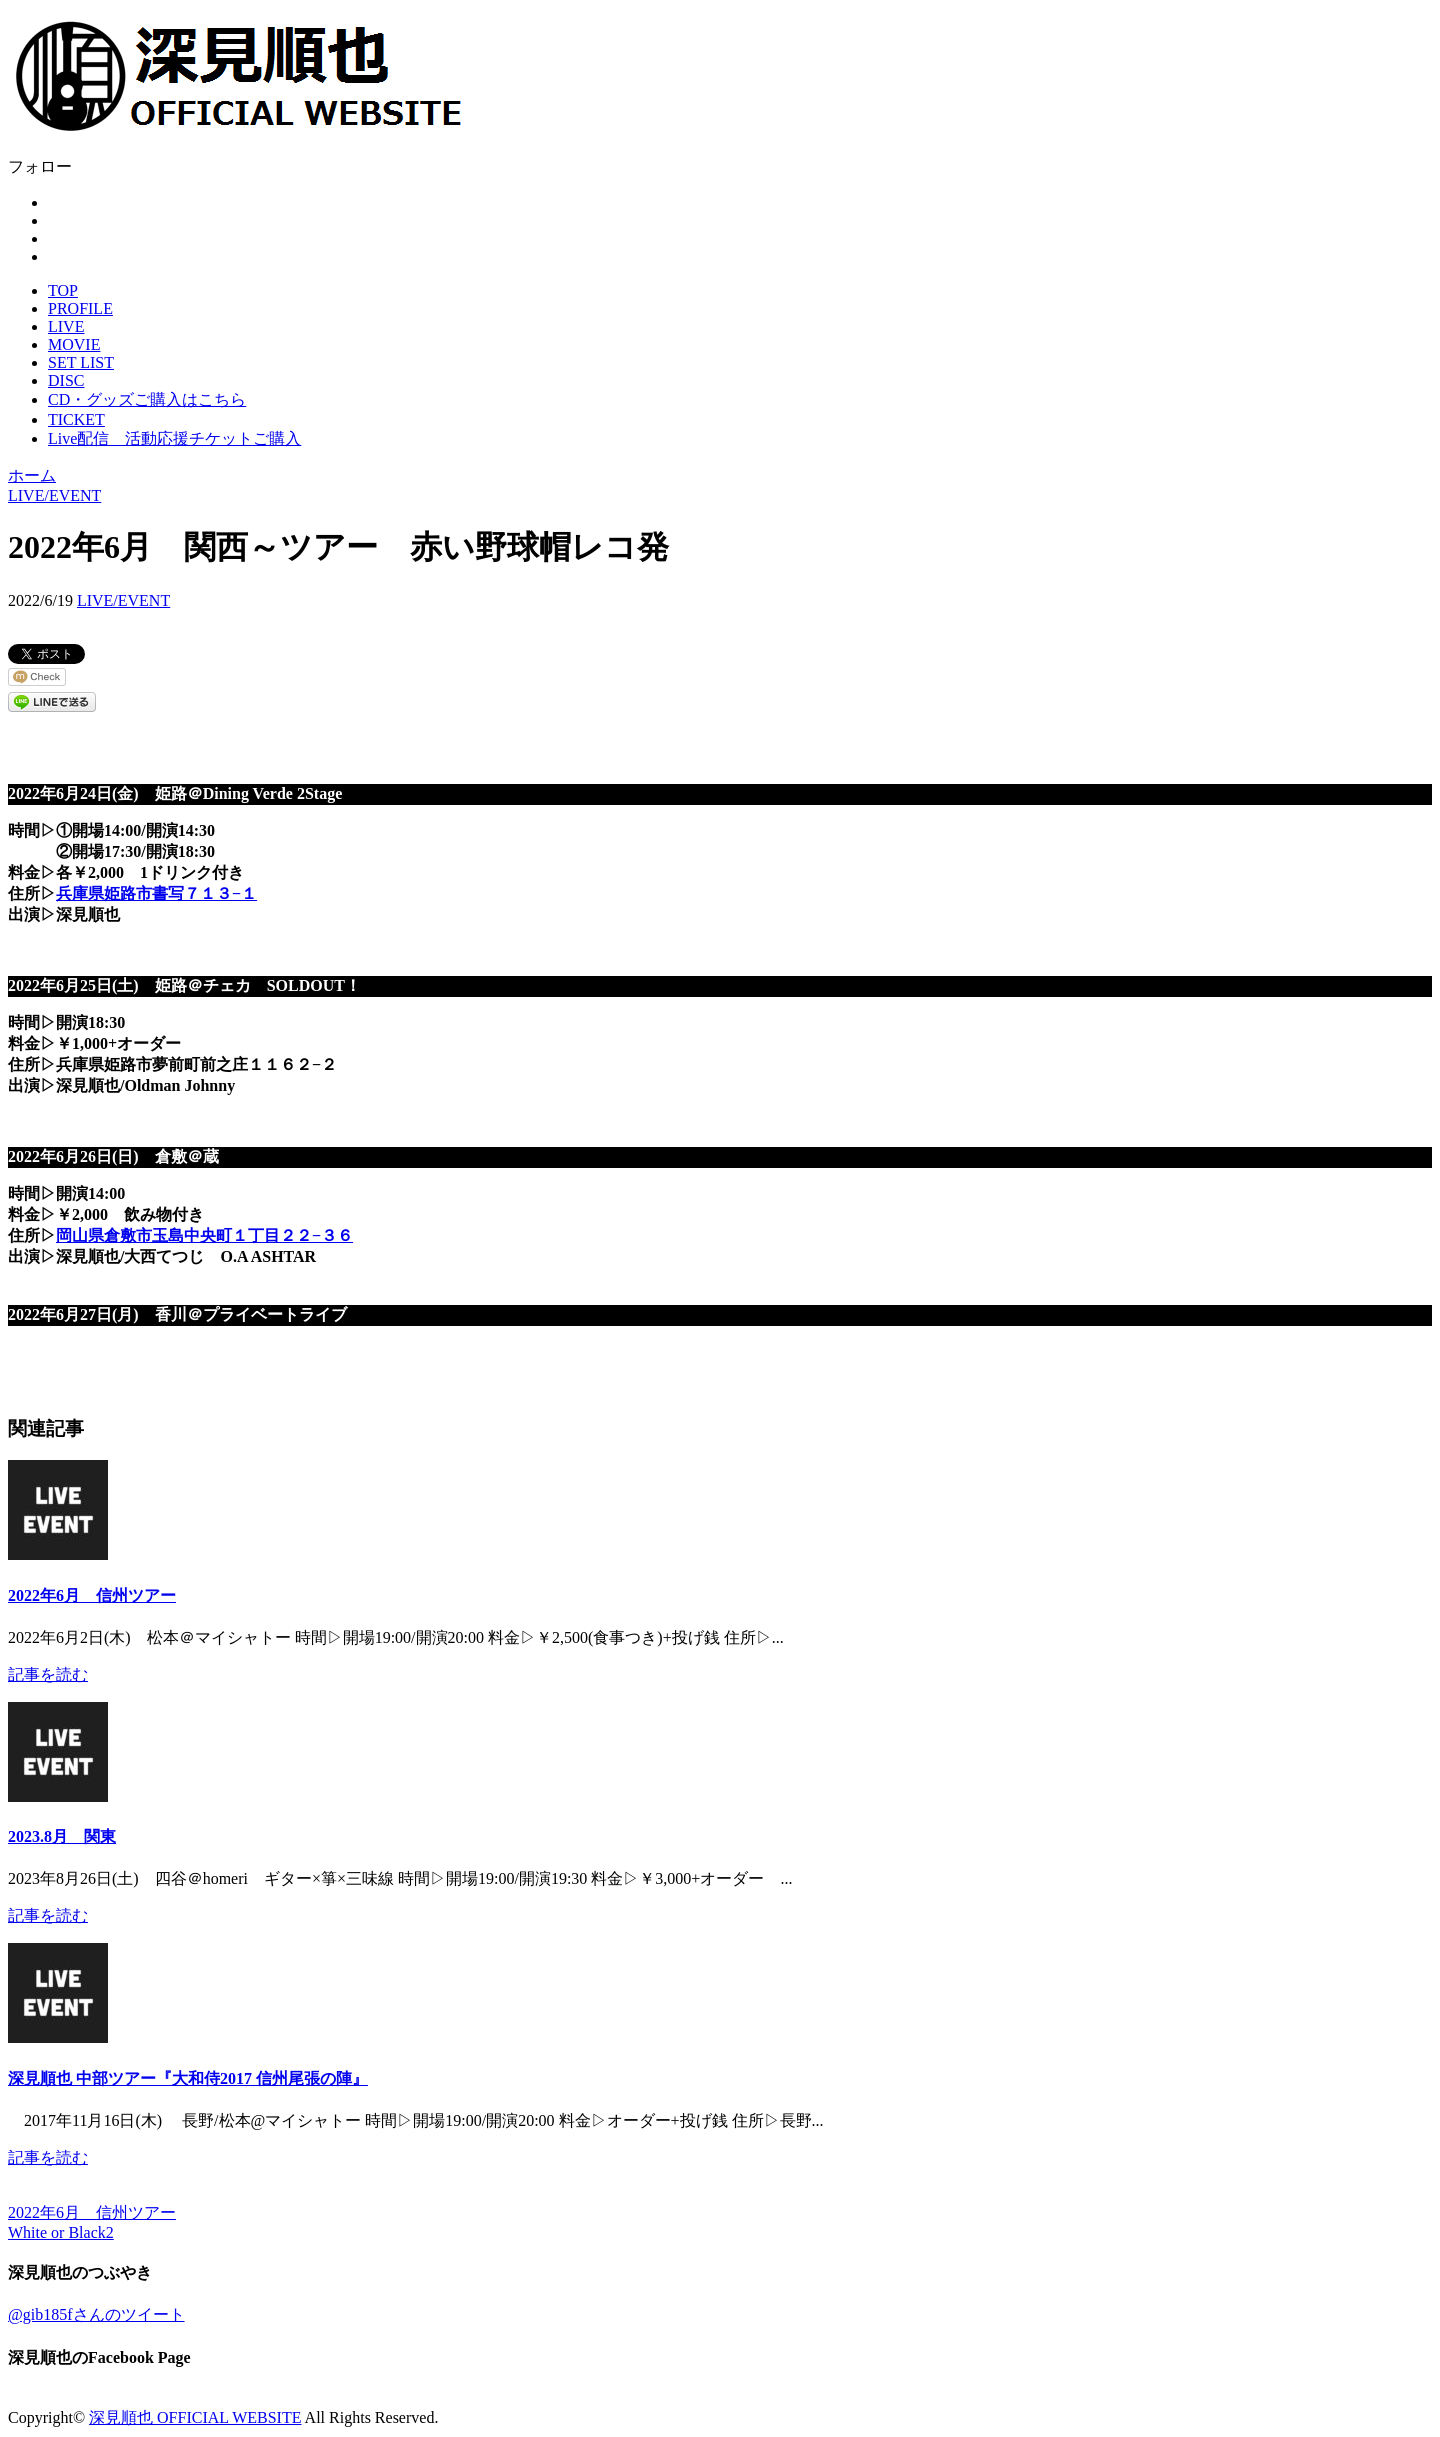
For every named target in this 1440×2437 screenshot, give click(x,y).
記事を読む (48, 1674)
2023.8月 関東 (62, 1836)
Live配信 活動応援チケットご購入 (174, 438)
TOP (63, 290)
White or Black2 (61, 2232)
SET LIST (81, 362)
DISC (66, 380)
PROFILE (80, 308)
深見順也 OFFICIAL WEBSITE (195, 2417)
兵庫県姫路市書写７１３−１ (156, 893)
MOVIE (74, 344)
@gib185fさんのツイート (96, 2314)
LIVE (66, 326)
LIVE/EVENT (123, 600)
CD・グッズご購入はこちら (147, 399)
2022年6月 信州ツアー (92, 1595)
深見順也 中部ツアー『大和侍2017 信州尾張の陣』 (188, 2078)
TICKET (76, 419)
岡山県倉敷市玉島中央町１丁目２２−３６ (204, 1235)
